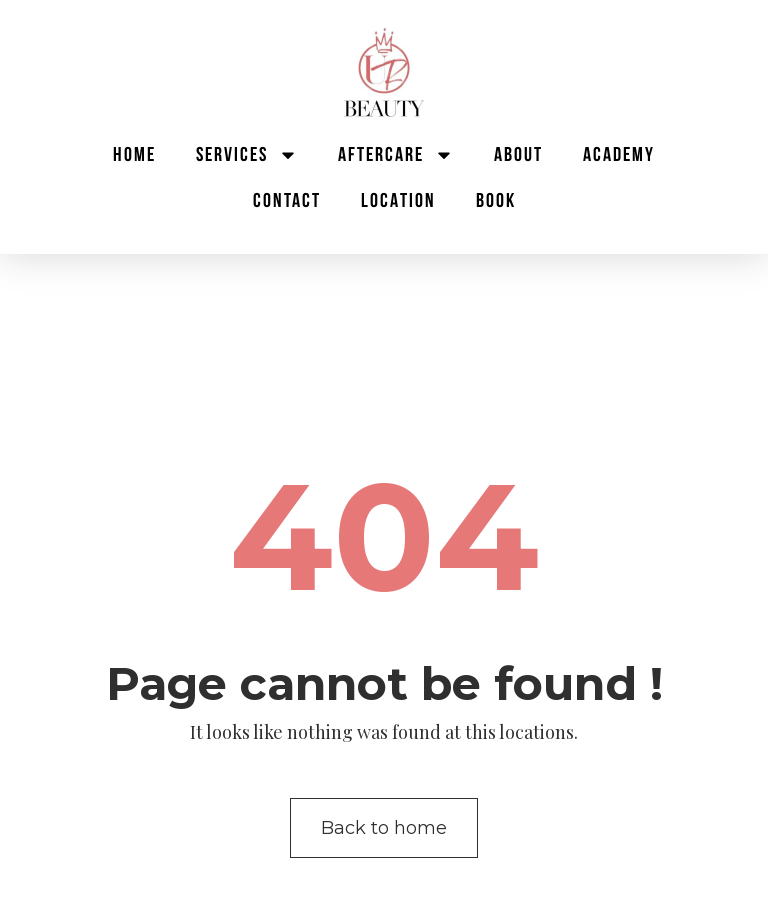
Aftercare (396, 155)
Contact (287, 201)
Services (247, 155)
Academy (619, 155)
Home (134, 155)
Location (398, 201)
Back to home (384, 828)
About (518, 155)
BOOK (496, 201)
